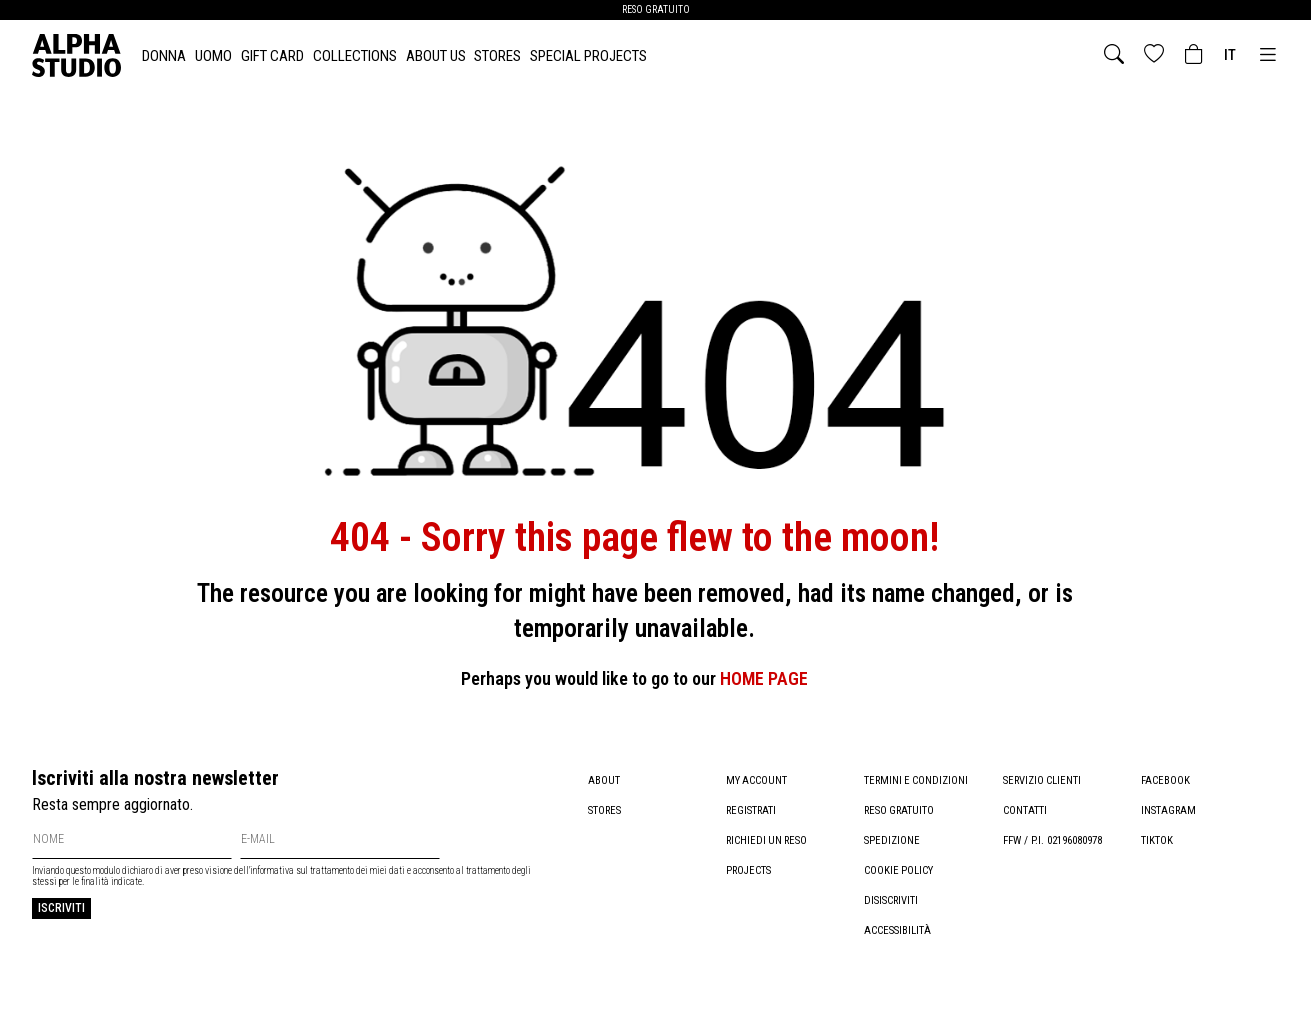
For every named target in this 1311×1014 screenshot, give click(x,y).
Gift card (272, 56)
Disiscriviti (891, 900)
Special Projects (588, 56)
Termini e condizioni (917, 780)
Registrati (752, 810)
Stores (497, 56)
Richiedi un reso (768, 840)
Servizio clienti (1043, 780)
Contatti (1025, 810)
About (604, 780)
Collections (355, 56)
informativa (272, 870)
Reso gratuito (900, 810)
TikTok (1157, 840)
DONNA (164, 56)
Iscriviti (61, 908)
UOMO (213, 56)
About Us (436, 56)
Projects (749, 870)
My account (757, 780)
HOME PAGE (764, 678)
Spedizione (892, 840)
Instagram (1169, 810)
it (1230, 55)
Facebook (1165, 780)
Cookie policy (899, 870)
